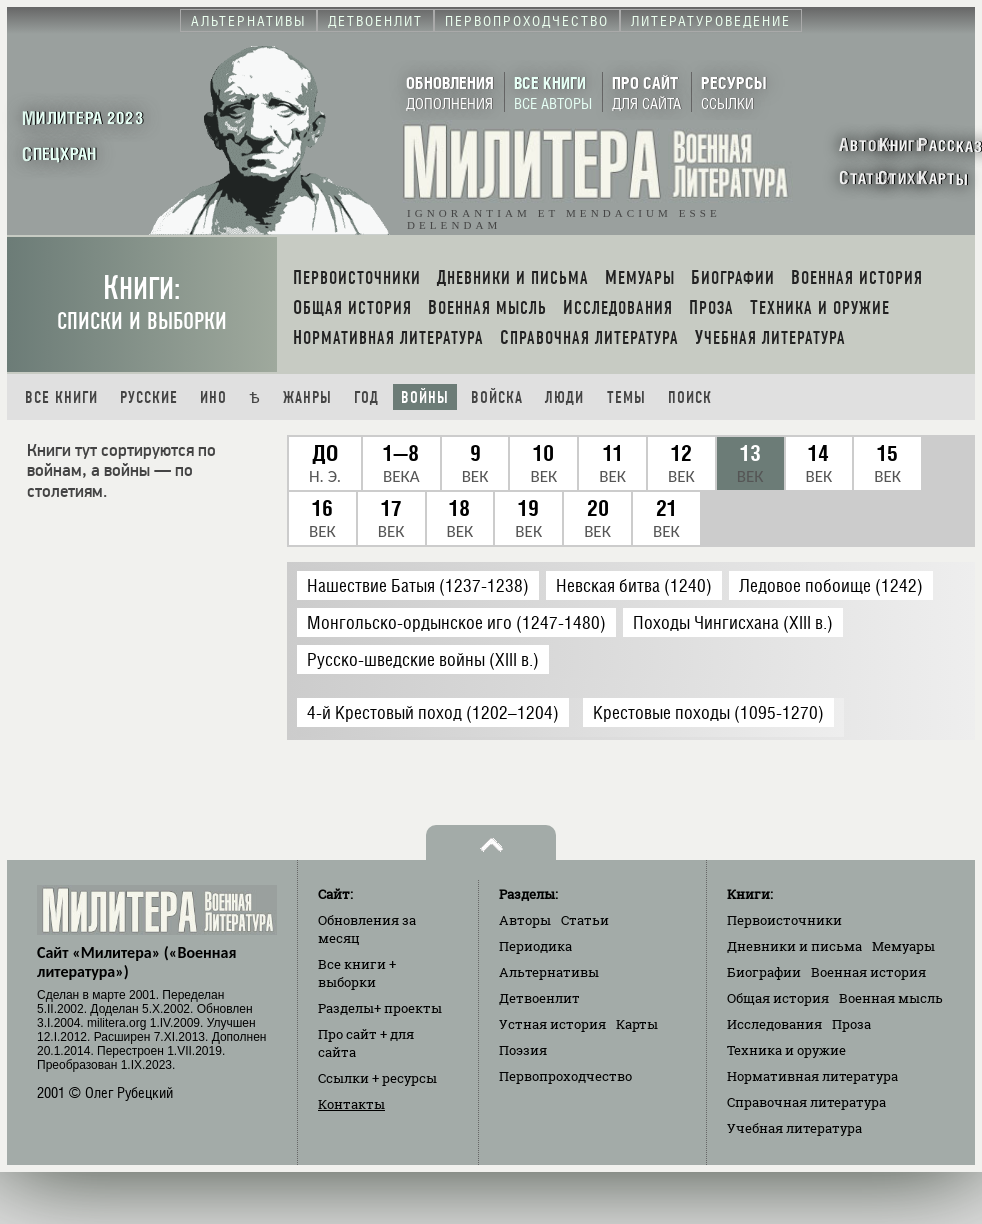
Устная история (552, 1024)
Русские (149, 397)
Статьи (585, 920)
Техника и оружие (786, 1050)
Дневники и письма (794, 946)
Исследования (774, 1024)
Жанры (307, 397)
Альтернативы (549, 972)
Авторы (525, 920)
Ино (213, 397)
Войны (425, 397)
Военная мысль (891, 998)
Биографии (764, 972)
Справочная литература (806, 1102)
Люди (564, 397)
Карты (637, 1024)
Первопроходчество (565, 1076)
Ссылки (377, 1078)
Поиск (690, 397)
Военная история (868, 972)
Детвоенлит (539, 998)
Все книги (61, 397)
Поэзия (523, 1050)
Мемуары (903, 946)
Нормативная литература (812, 1076)
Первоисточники (784, 920)
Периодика (535, 946)
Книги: (142, 302)
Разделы (380, 1008)
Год (366, 397)
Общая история (778, 998)
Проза (851, 1024)
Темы (626, 397)
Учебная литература (794, 1128)
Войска (497, 397)
